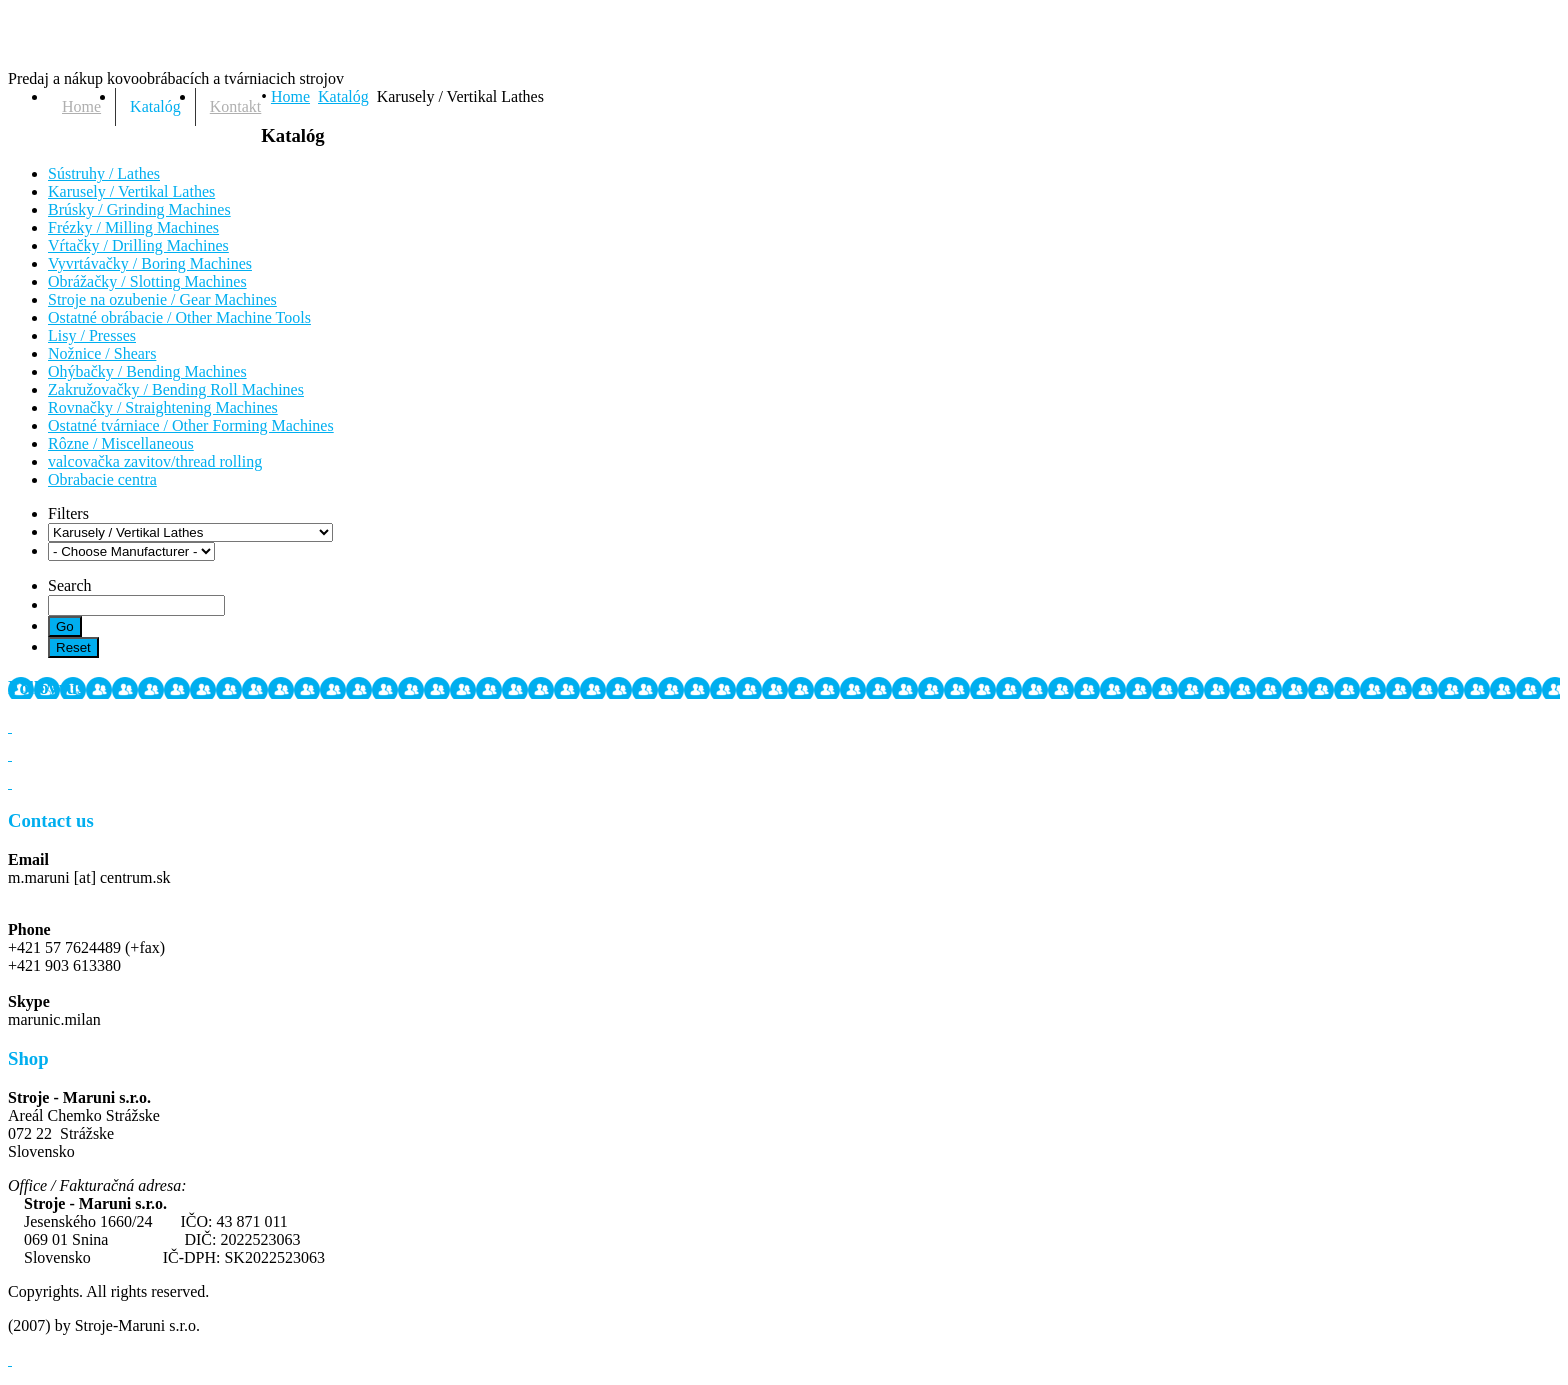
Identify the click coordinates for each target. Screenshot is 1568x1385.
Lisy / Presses (92, 335)
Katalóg (343, 96)
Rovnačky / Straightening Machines (163, 407)
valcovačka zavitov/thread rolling (155, 461)
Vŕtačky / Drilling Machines (138, 245)
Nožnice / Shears (102, 353)
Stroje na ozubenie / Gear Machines (162, 299)
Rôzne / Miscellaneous (121, 443)
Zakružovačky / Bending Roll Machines (176, 389)
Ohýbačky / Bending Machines (147, 371)
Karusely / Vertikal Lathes (131, 191)
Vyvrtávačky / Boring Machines (150, 263)
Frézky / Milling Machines (133, 227)
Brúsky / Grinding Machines (139, 209)
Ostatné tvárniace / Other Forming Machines (191, 425)
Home (290, 96)
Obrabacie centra (102, 479)
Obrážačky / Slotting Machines (147, 281)
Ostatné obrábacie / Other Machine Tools (179, 317)
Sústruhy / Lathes (104, 173)
